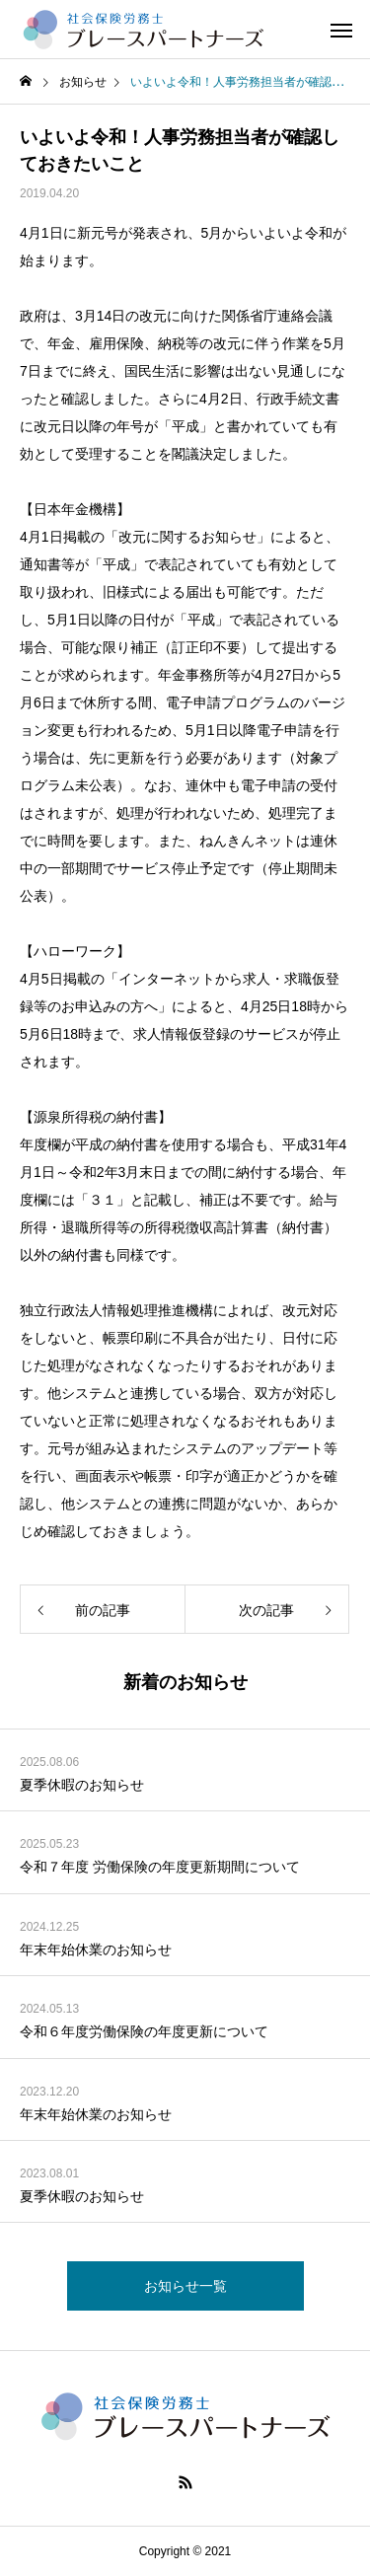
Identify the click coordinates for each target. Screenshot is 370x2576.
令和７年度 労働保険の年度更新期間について (160, 1867)
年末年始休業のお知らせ (96, 1949)
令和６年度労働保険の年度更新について (144, 2031)
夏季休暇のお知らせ (82, 1785)
